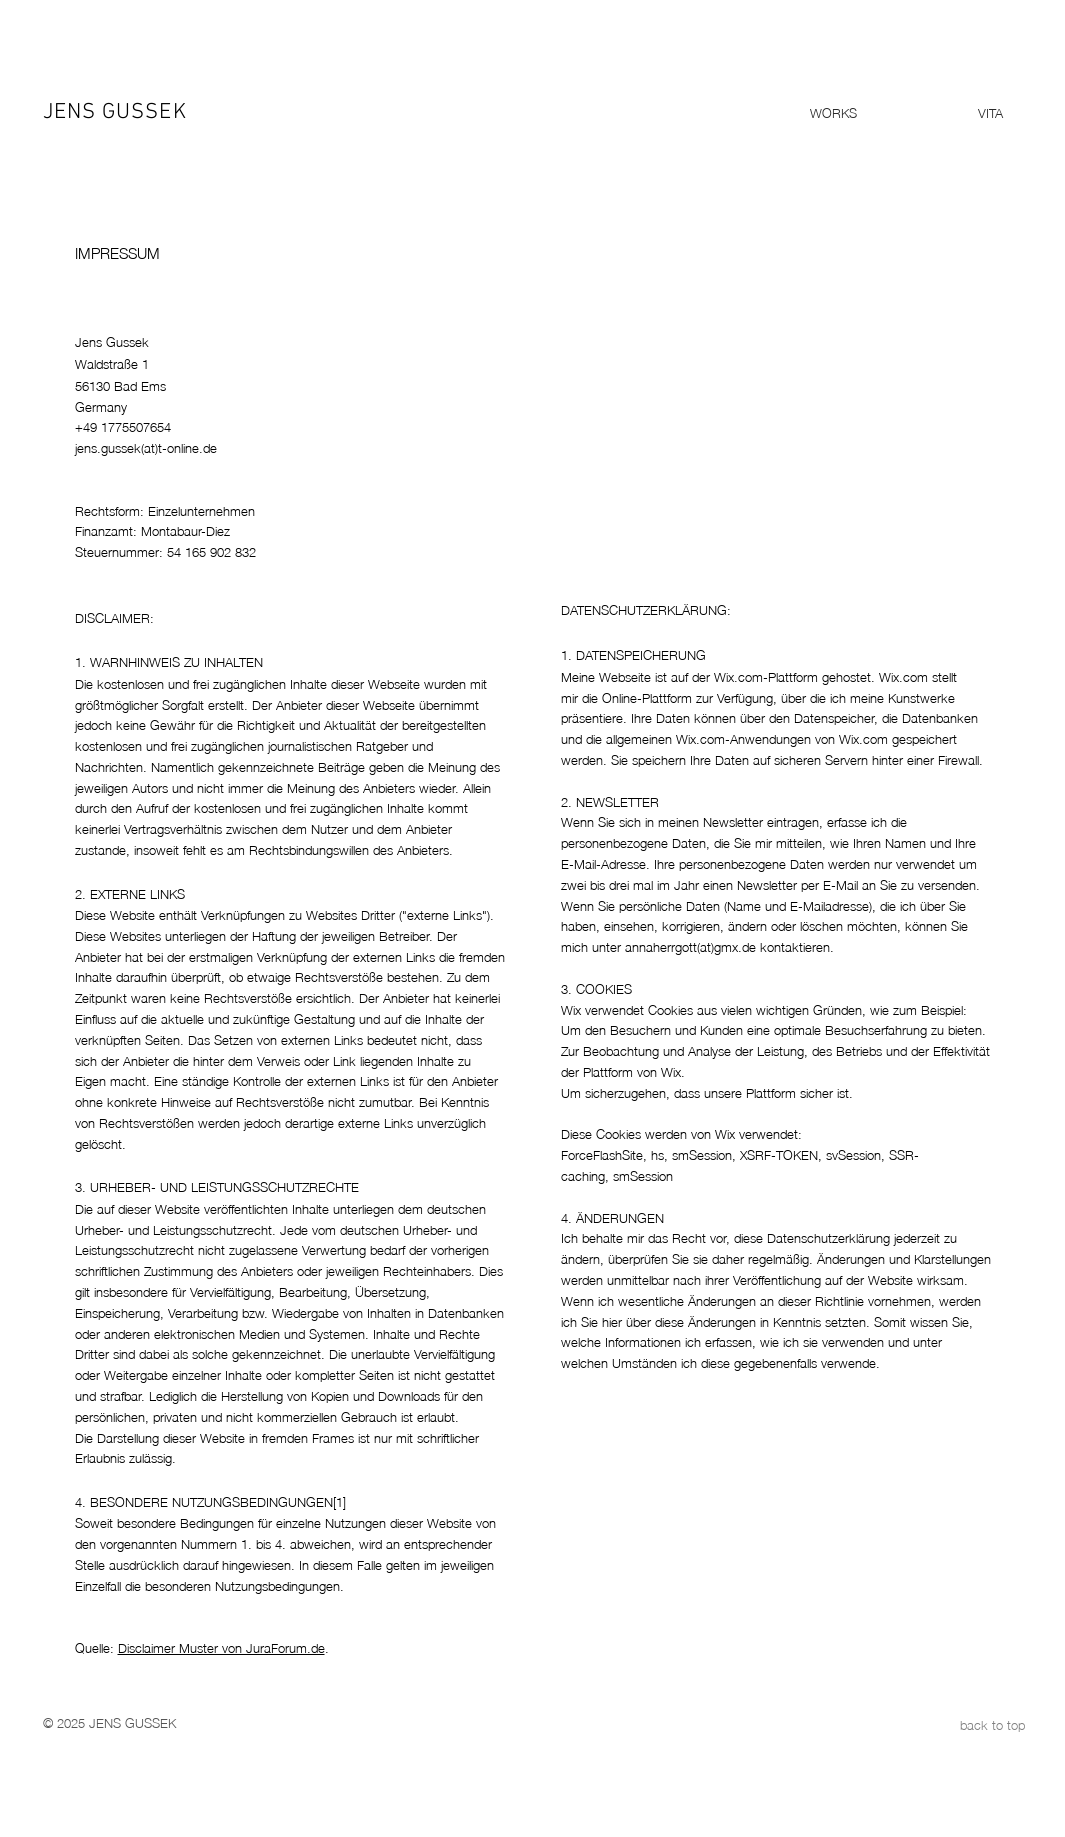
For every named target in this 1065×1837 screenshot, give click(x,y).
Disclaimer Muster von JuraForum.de (221, 1647)
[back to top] (954, 1724)
